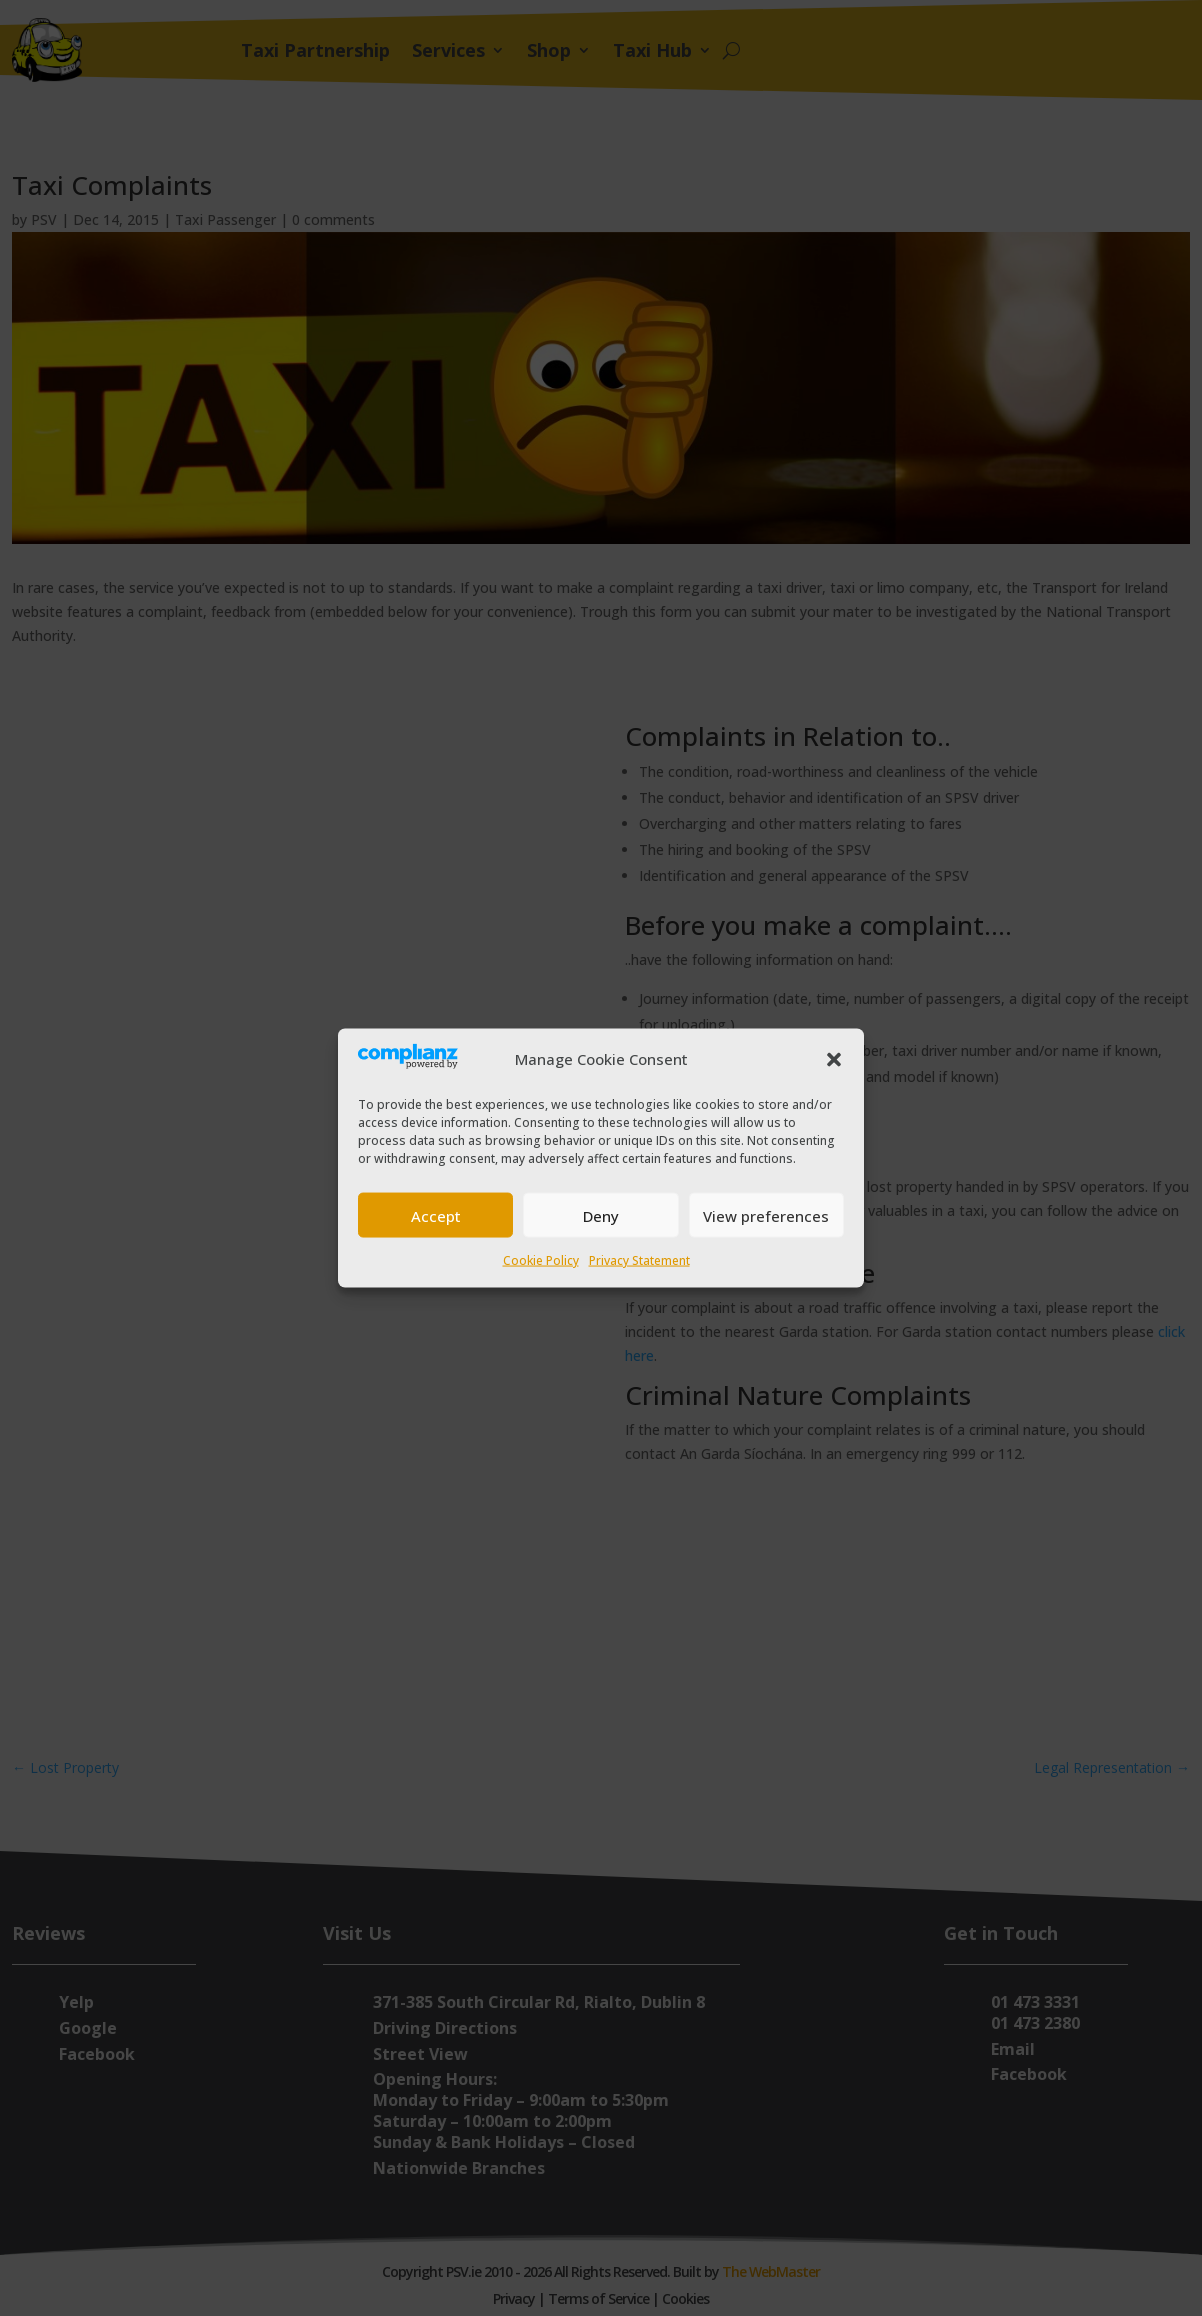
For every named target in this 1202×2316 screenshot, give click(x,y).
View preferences (766, 1215)
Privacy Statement (639, 1260)
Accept (436, 1215)
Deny (601, 1215)
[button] (834, 1060)
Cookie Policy (541, 1260)
